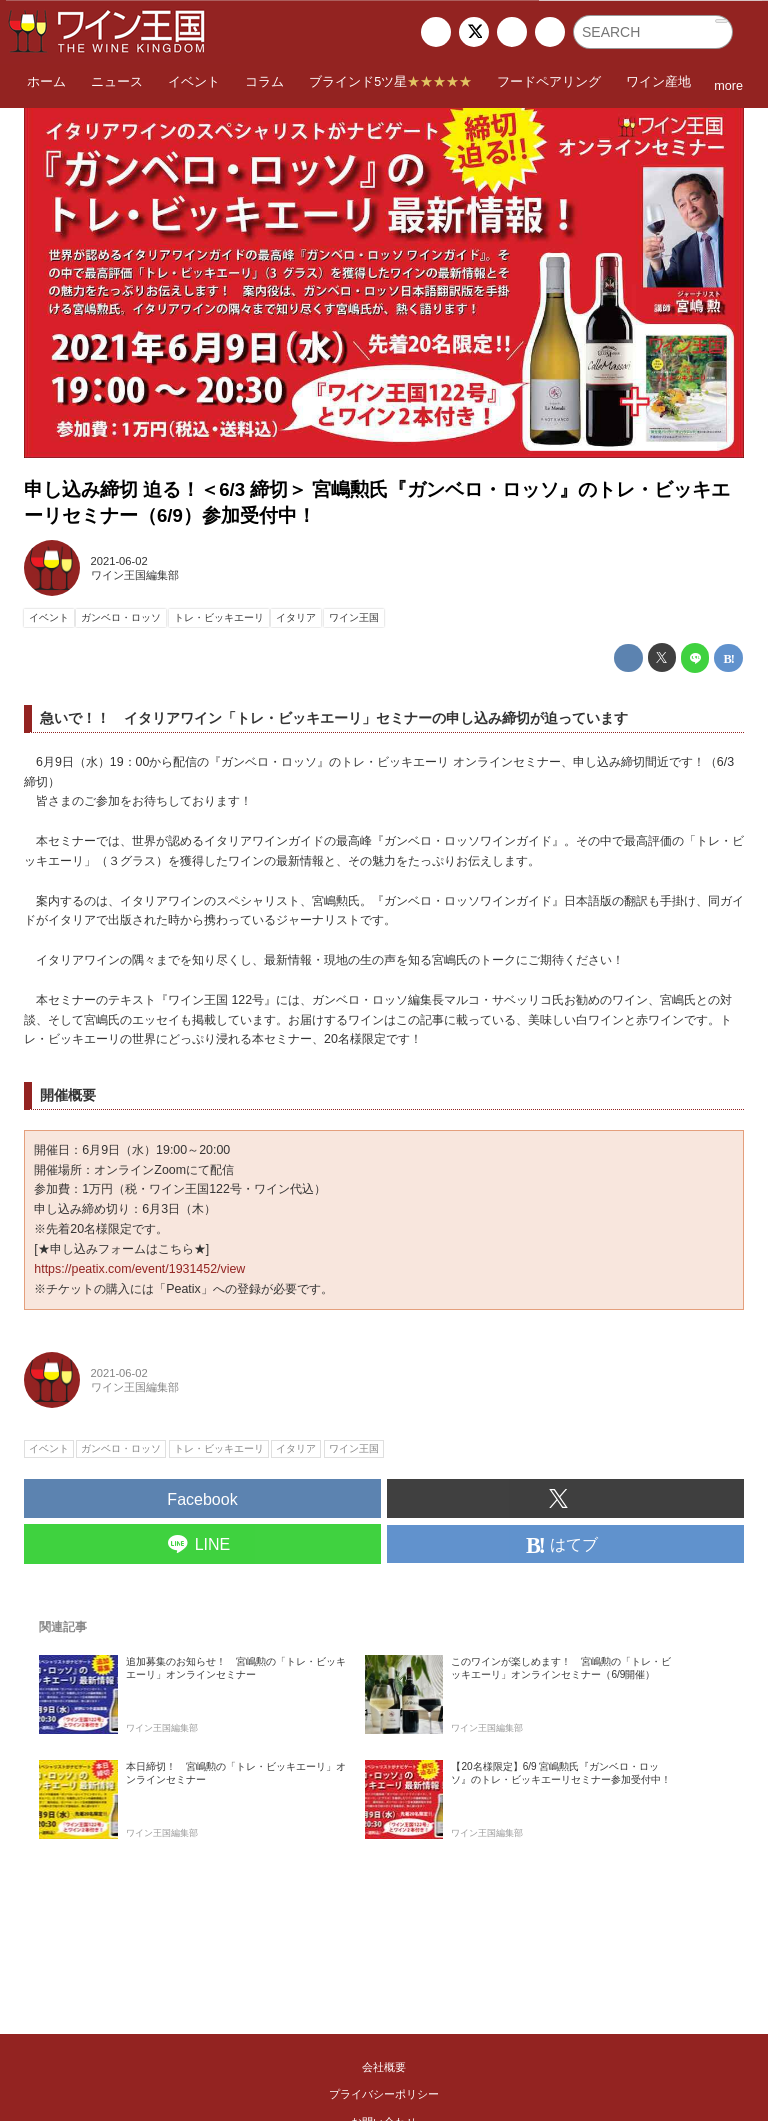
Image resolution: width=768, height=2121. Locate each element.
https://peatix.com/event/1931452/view (139, 1269)
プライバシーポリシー (384, 2094)
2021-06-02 (119, 561)
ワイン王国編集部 (135, 575)
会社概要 (384, 2067)
